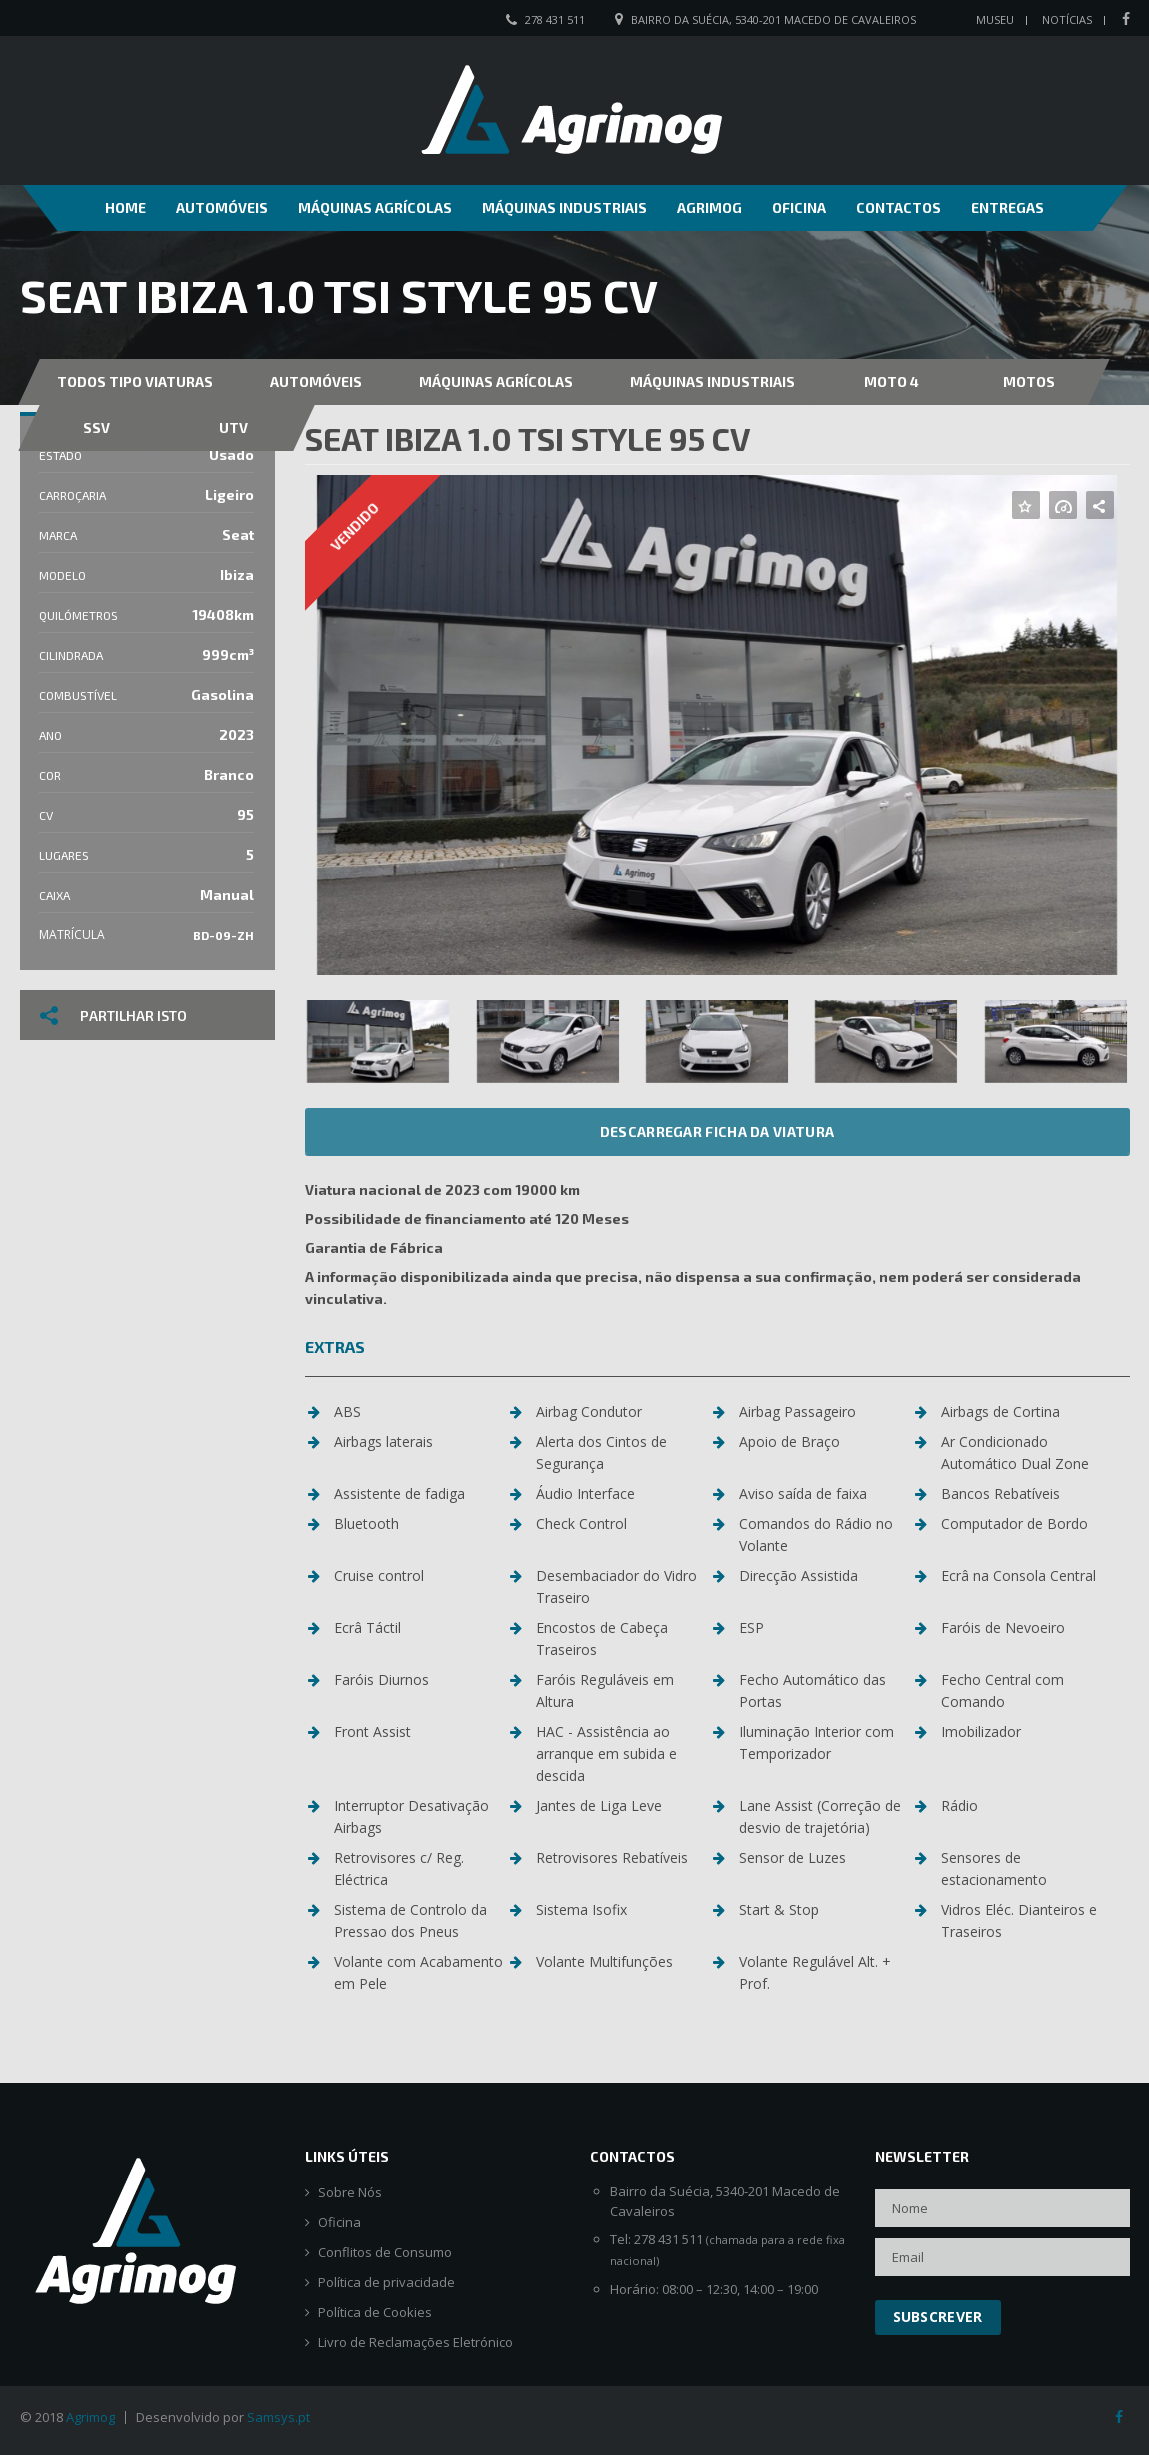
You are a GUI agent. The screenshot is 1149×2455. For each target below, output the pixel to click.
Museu (995, 19)
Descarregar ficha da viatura (717, 1131)
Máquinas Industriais (564, 207)
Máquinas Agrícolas (375, 207)
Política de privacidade (386, 2282)
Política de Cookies (375, 2312)
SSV (96, 427)
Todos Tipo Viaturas (135, 381)
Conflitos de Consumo (385, 2252)
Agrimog (709, 207)
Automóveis (222, 207)
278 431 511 (555, 19)
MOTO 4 (891, 381)
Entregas (1007, 207)
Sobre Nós (350, 2192)
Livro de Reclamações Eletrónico (415, 2342)
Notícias (1067, 19)
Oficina (799, 207)
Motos (1029, 381)
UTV (233, 427)
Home (125, 207)
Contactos (898, 207)
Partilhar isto (113, 1015)
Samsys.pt (278, 2417)
